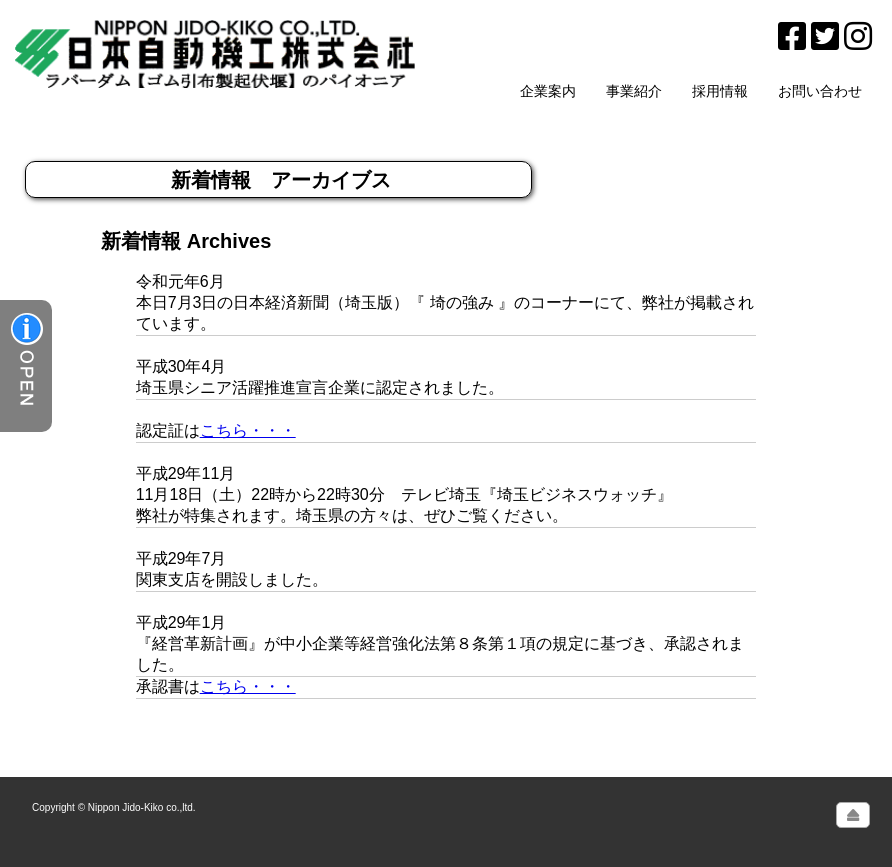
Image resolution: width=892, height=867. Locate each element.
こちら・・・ (248, 430)
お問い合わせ (820, 91)
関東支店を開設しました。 (232, 579)
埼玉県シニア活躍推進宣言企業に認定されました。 (320, 387)
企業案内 (548, 91)
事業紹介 (634, 91)
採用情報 (720, 91)
